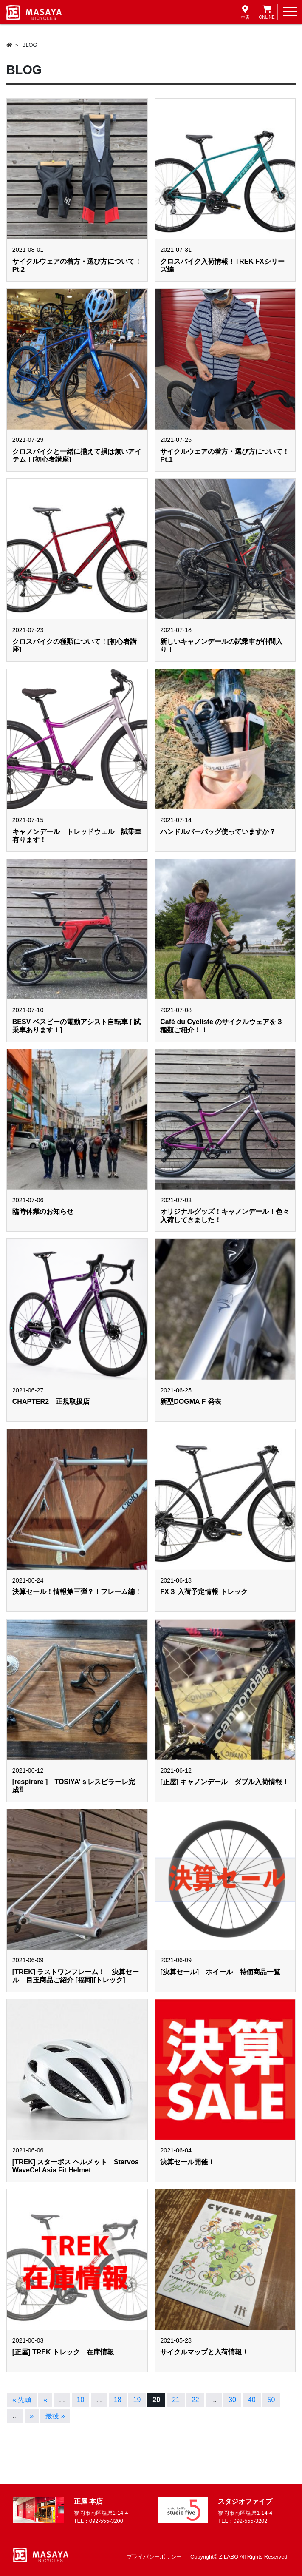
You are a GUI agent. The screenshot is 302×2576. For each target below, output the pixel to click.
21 (176, 2399)
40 (252, 2399)
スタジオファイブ (245, 2501)
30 (232, 2399)
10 (81, 2399)
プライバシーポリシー (154, 2556)
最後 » (55, 2415)
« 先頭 (21, 2399)
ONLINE (266, 12)
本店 (245, 12)
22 (195, 2399)
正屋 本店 (88, 2501)
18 (117, 2399)
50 (271, 2399)
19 (137, 2399)
